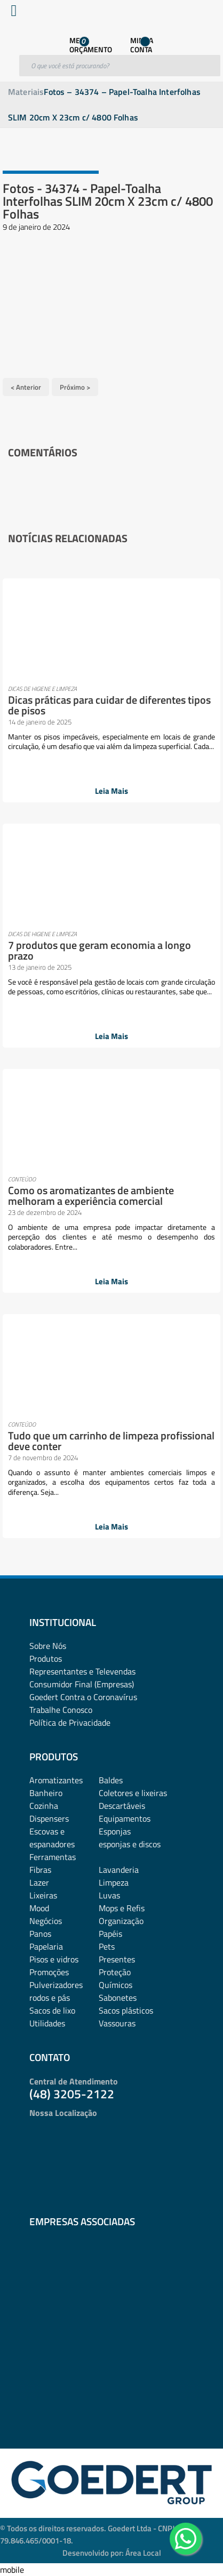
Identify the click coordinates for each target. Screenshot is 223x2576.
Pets (107, 1946)
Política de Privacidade (69, 1722)
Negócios (45, 1920)
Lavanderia (119, 1869)
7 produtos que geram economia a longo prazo (99, 950)
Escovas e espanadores (52, 1837)
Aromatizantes (56, 1780)
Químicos (115, 1984)
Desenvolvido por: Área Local (111, 2553)
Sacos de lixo (52, 2010)
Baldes (111, 1780)
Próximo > (75, 387)
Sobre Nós (47, 1645)
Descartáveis (122, 1805)
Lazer (39, 1882)
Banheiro (45, 1792)
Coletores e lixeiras (133, 1792)
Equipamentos (124, 1818)
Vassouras (117, 2023)
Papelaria (46, 1946)
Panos (40, 1933)
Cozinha (43, 1805)
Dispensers (49, 1818)
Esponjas (115, 1831)
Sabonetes (118, 1997)
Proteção (115, 1972)
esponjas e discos (130, 1844)
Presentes (117, 1959)
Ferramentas (52, 1856)
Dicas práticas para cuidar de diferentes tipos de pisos (109, 705)
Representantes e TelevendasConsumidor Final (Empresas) (82, 1677)
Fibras (40, 1869)
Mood (39, 1908)
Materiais (26, 91)
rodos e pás (49, 1997)
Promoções (49, 1972)
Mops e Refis (122, 1908)
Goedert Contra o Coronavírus (83, 1696)
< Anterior (26, 387)
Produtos (45, 1658)
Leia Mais (111, 791)
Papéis (110, 1933)
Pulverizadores (56, 1984)
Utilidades (47, 2023)
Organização (121, 1920)
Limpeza (114, 1882)
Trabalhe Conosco (60, 1709)
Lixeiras (43, 1895)
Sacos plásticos (126, 2010)
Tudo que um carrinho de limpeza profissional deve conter (111, 1440)
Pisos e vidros (53, 1959)
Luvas (109, 1895)
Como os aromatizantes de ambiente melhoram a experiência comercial (91, 1195)
